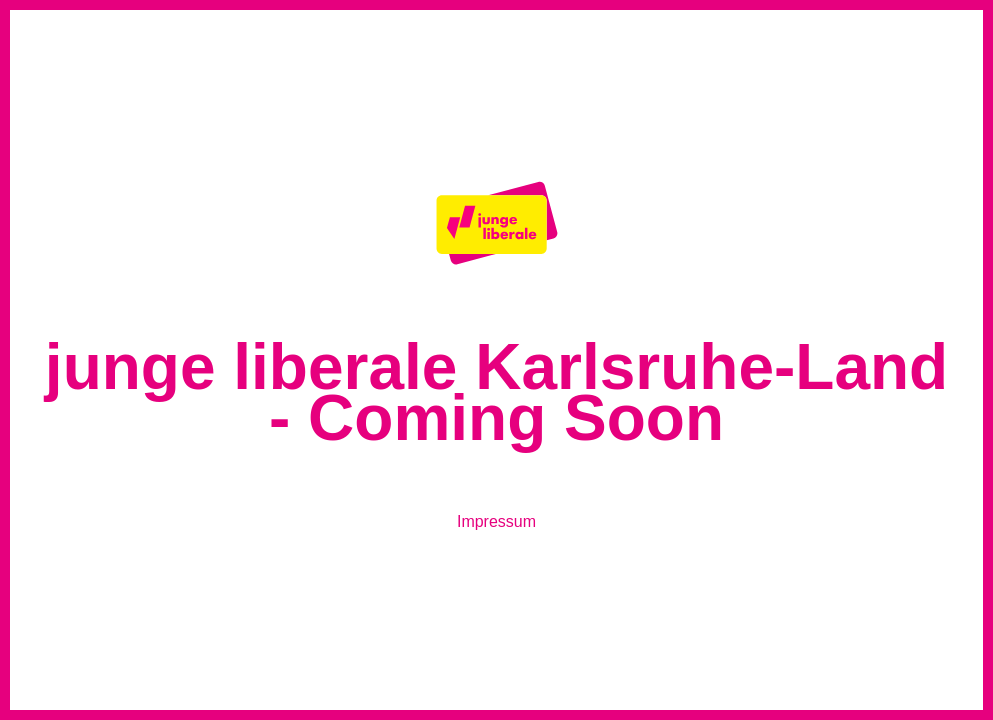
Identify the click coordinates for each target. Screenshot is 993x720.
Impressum (496, 521)
